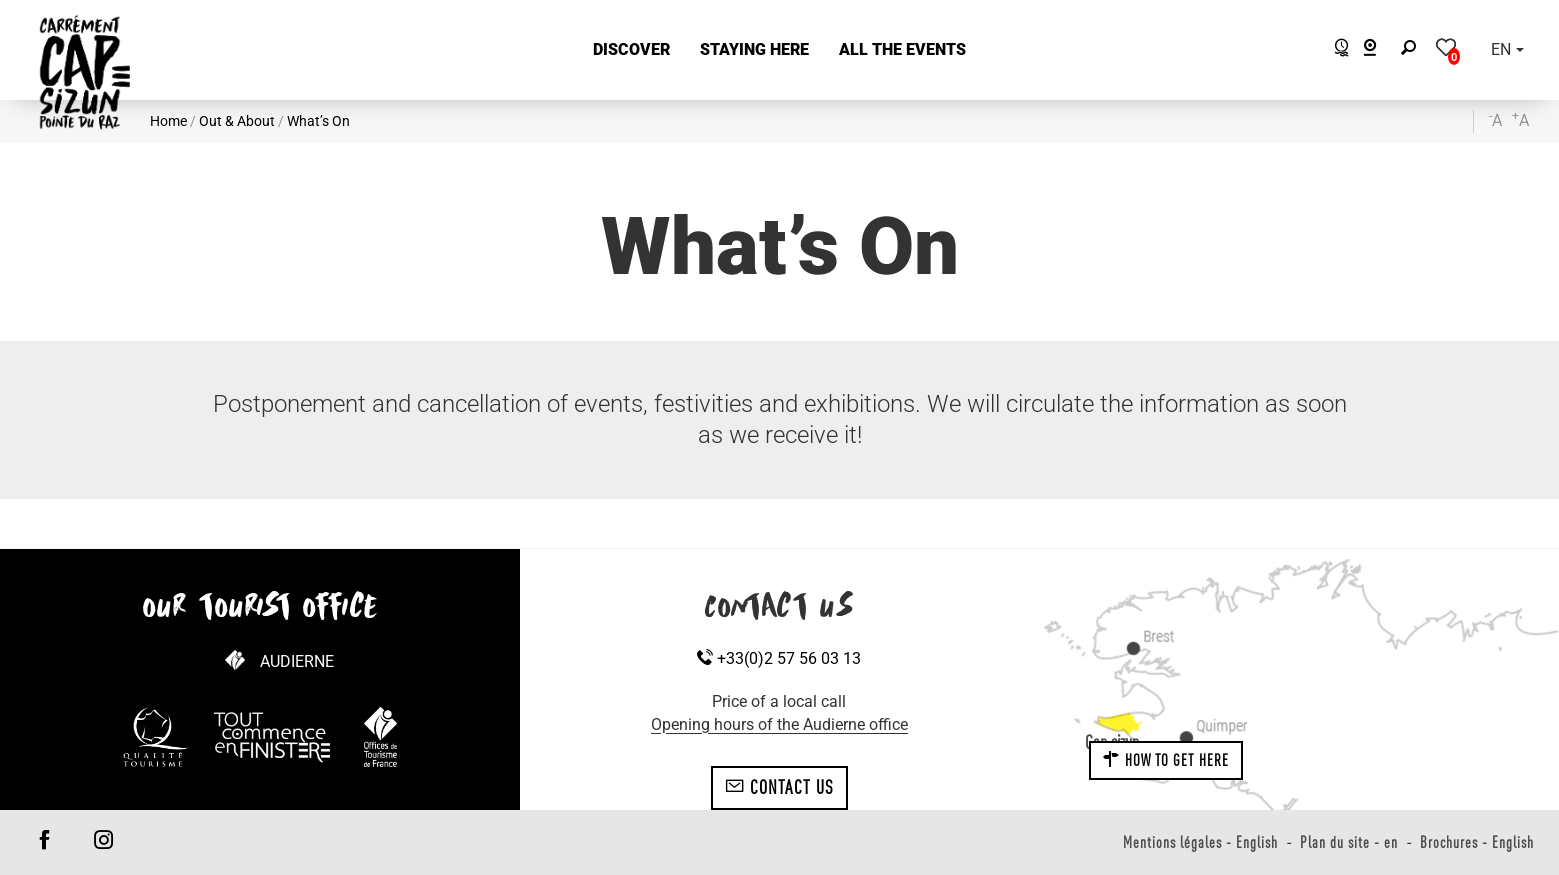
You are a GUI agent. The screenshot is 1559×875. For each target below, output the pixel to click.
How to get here (1166, 760)
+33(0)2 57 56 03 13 (779, 658)
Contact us (779, 787)
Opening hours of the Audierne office (779, 724)
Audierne (297, 661)
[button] (631, 50)
